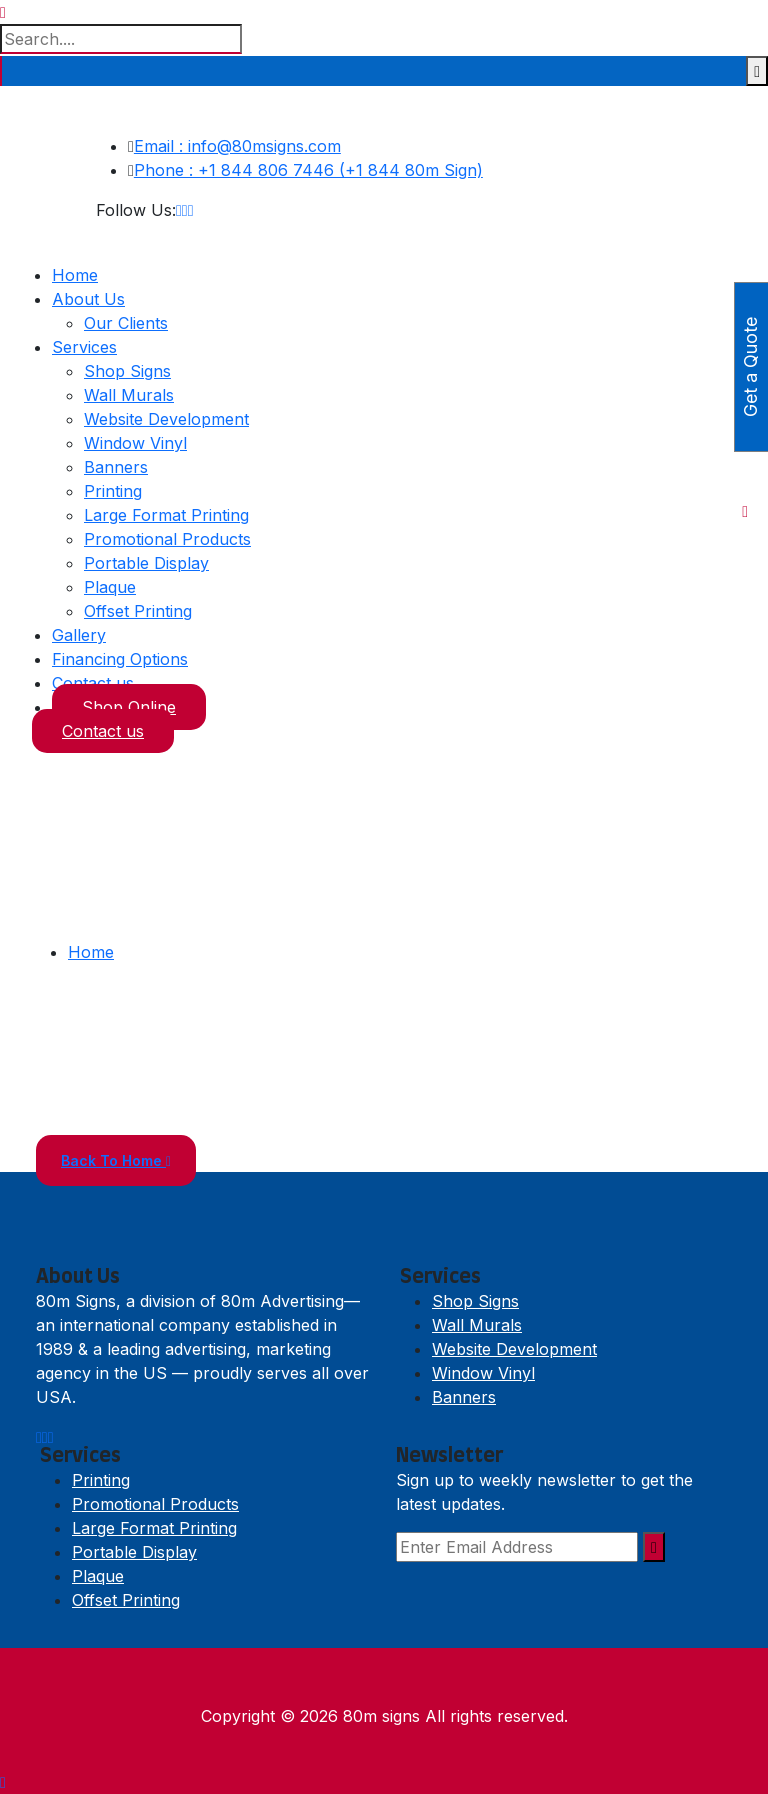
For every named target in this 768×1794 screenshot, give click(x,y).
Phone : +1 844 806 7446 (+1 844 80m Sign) (308, 170)
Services (84, 347)
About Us (88, 299)
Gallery (79, 635)
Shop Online (129, 707)
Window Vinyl (135, 443)
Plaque (110, 587)
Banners (116, 467)
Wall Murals (129, 395)
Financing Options (120, 659)
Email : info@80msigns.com (237, 146)
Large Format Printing (166, 515)
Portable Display (146, 563)
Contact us (93, 683)
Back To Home (116, 1160)
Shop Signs (127, 371)
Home (75, 275)
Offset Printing (138, 611)
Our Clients (126, 323)
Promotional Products (167, 539)
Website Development (166, 419)
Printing (113, 491)
